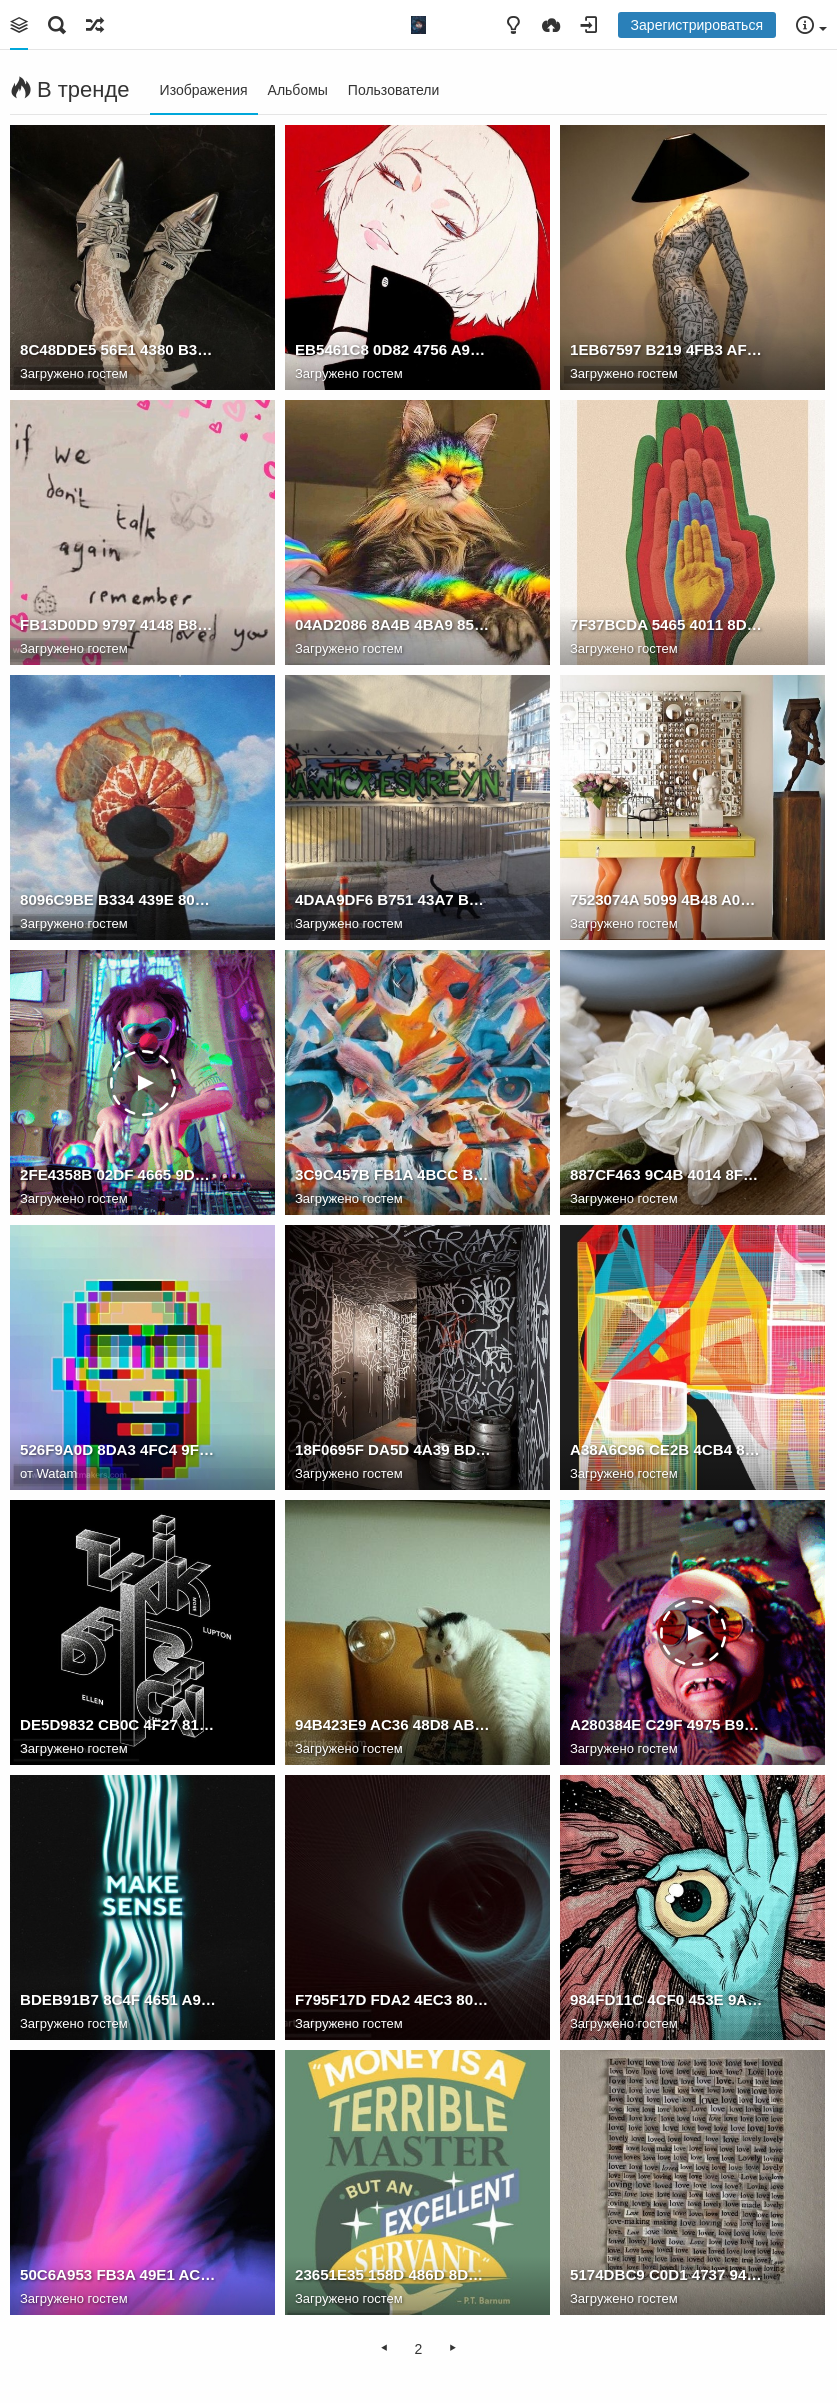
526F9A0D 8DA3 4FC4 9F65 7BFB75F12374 (118, 1449)
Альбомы (298, 90)
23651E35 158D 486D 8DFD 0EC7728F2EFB (393, 2274)
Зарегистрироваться (697, 25)
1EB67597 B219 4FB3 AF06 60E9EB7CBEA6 (668, 349)
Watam (57, 1473)
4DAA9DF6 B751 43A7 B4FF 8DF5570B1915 (393, 899)
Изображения (204, 90)
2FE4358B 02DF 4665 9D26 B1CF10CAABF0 (118, 1174)
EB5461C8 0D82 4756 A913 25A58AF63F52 (393, 349)
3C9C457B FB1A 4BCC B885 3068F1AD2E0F (393, 1174)
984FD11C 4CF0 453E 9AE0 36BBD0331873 (668, 1999)
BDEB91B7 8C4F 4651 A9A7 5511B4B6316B (118, 1999)
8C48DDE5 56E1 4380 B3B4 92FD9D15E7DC (118, 349)
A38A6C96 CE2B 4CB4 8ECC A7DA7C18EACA (668, 1449)
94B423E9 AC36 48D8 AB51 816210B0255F (393, 1724)
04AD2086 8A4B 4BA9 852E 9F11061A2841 (393, 624)
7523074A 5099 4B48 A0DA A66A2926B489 (668, 899)
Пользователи (393, 90)
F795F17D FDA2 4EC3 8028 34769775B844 (393, 1999)
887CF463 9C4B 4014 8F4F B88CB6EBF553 (668, 1174)
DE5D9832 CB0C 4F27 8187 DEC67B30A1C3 (118, 1724)
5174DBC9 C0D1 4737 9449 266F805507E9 (668, 2274)
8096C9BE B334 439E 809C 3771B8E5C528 (118, 899)
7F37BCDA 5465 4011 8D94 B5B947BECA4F (668, 624)
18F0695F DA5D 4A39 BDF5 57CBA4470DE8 (393, 1449)
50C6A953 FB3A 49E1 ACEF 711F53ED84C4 (118, 2274)
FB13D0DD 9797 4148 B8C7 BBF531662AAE (118, 624)
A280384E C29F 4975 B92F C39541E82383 (668, 1724)
